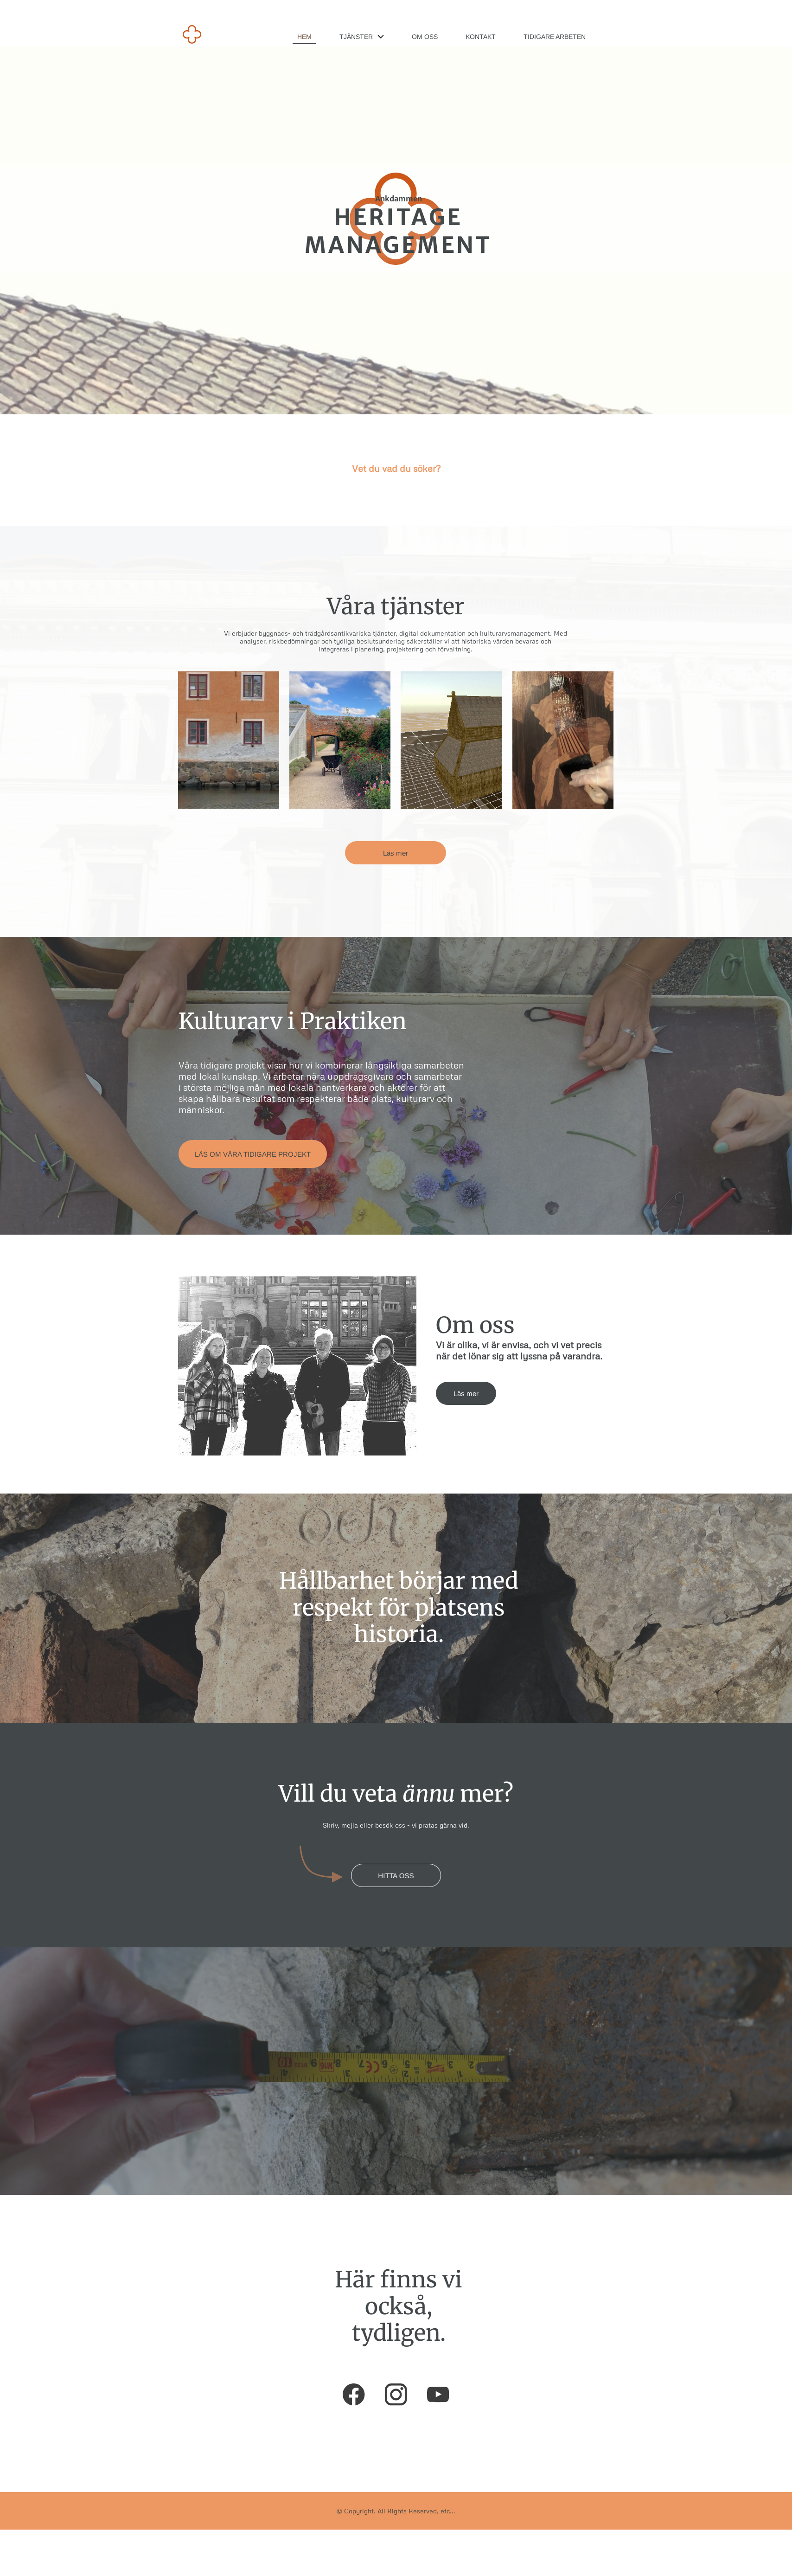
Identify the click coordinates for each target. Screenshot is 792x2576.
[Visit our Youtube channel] (438, 2394)
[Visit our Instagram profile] (396, 2394)
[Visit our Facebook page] (354, 2394)
